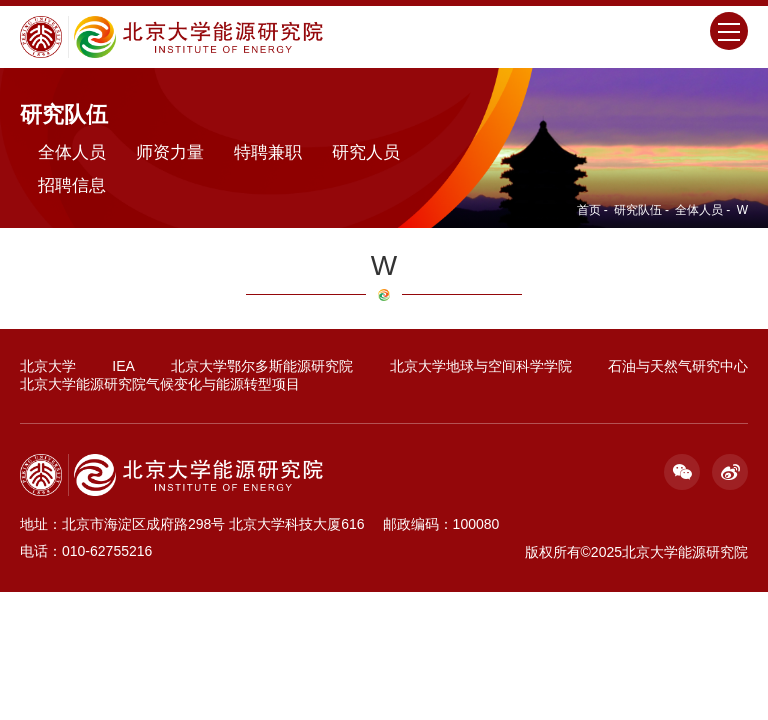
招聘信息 (72, 185)
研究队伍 (638, 210)
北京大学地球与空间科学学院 (481, 366)
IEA (123, 366)
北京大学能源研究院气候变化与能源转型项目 (160, 384)
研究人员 (366, 152)
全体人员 (699, 210)
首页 (589, 210)
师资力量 (170, 152)
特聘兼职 (268, 152)
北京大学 (48, 366)
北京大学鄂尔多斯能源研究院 (262, 366)
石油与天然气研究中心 (678, 366)
